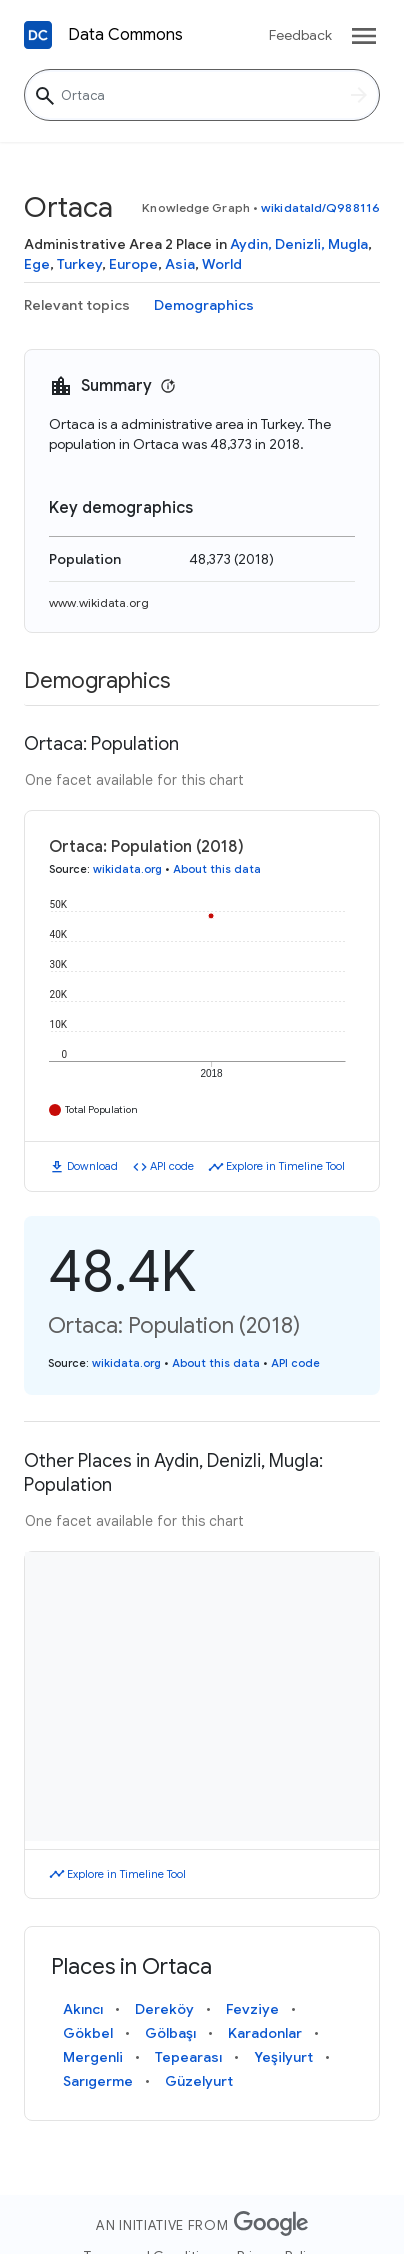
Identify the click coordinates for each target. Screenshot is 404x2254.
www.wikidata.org (99, 602)
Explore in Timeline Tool (285, 1166)
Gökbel (88, 2033)
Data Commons (125, 35)
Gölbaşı (170, 2033)
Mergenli (93, 2057)
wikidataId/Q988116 (320, 207)
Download (92, 1166)
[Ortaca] (202, 95)
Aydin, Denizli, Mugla (299, 244)
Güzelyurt (199, 2081)
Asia (180, 264)
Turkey (79, 264)
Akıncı (83, 2009)
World (222, 264)
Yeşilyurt (283, 2057)
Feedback (300, 35)
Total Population (101, 1109)
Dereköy (164, 2009)
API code (172, 1166)
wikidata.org (127, 869)
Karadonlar (265, 2033)
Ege (37, 264)
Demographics (204, 305)
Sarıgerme (98, 2081)
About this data (217, 869)
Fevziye (252, 2009)
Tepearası (188, 2057)
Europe (133, 264)
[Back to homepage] (38, 35)
